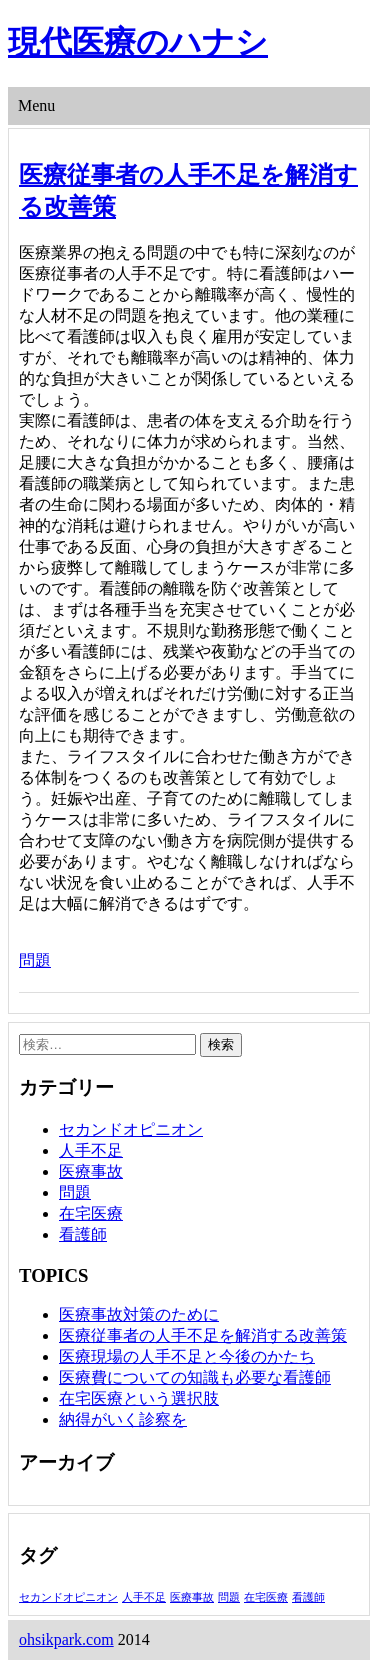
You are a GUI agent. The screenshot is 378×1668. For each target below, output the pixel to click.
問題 (35, 960)
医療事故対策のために (139, 1314)
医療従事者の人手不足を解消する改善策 (203, 1335)
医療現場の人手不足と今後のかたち (187, 1356)
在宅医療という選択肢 (139, 1398)
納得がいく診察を (123, 1419)
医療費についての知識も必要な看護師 (195, 1377)
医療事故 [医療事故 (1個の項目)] (192, 1597)
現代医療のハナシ (138, 42)
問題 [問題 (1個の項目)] (229, 1597)
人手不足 (91, 1150)
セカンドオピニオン (131, 1129)
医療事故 (91, 1171)
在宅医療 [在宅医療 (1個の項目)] (266, 1597)
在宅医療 (91, 1213)
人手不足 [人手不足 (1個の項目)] (144, 1597)
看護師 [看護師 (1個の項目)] (308, 1597)
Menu (36, 105)
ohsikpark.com (66, 1639)
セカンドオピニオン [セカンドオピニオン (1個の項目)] (68, 1597)
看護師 (83, 1234)
